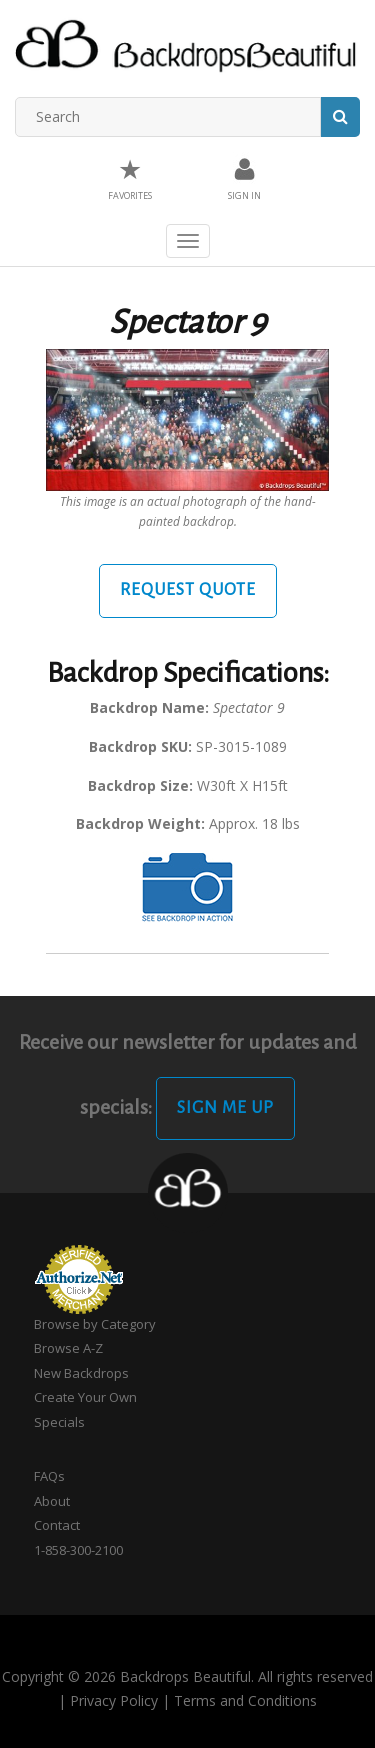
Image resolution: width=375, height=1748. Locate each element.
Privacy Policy (114, 1700)
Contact (57, 1525)
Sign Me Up (225, 1108)
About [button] (52, 1501)
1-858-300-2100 (78, 1550)
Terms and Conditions (245, 1700)
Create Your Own (85, 1397)
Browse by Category (95, 1324)
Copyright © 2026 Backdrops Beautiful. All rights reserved (187, 1676)
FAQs (49, 1476)
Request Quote (188, 590)
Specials (59, 1422)
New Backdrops (81, 1373)
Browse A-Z (68, 1348)
